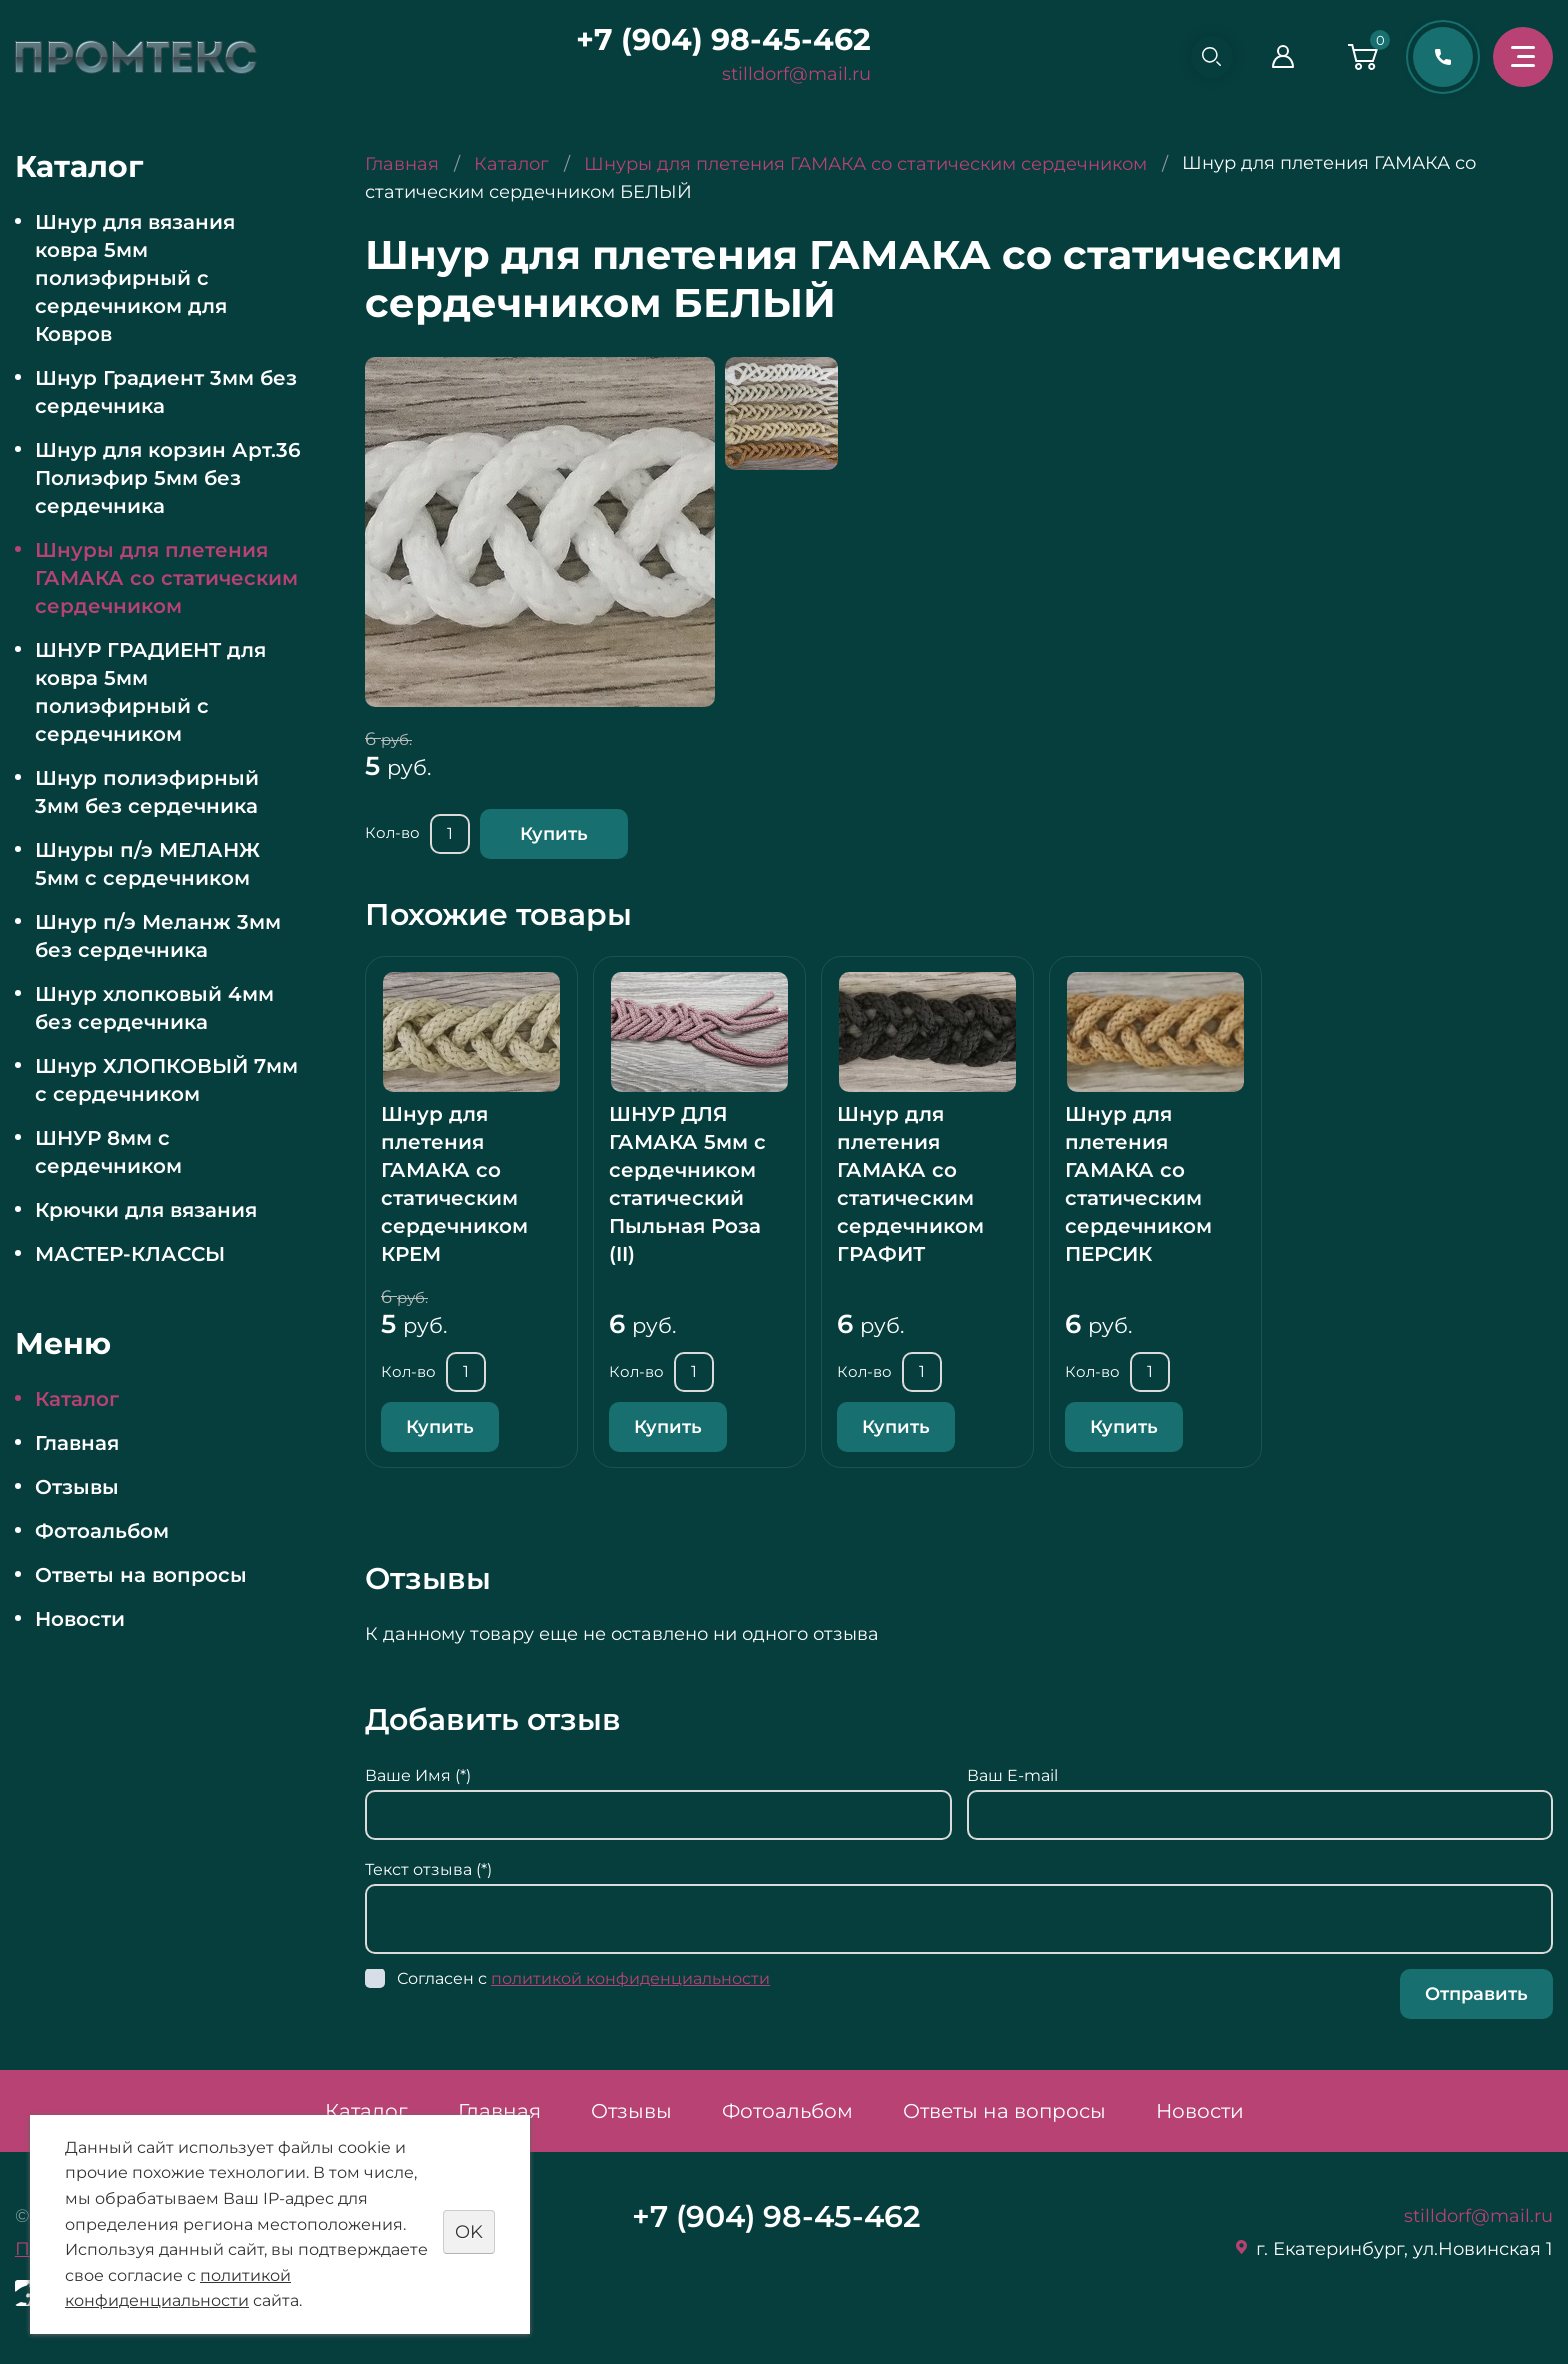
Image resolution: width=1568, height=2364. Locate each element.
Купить (554, 834)
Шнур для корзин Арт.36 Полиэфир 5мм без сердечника (168, 478)
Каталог (77, 1399)
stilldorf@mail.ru (788, 74)
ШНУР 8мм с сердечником (108, 1152)
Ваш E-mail (1012, 1775)
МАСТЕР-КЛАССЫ (130, 1254)
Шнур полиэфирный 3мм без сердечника (147, 792)
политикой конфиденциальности (630, 1978)
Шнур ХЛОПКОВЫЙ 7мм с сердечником (166, 1080)
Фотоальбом (102, 1531)
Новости (80, 1619)
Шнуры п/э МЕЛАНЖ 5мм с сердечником (147, 864)
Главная (77, 1443)
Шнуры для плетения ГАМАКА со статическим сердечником (166, 578)
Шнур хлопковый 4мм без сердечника (154, 1008)
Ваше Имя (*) (418, 1775)
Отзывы (77, 1487)
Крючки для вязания (146, 1210)
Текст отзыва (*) (428, 1869)
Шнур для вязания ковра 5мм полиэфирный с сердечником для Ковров (135, 278)
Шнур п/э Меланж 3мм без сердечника (158, 936)
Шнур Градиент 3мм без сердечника (166, 392)
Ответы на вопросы (141, 1575)
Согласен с (583, 1978)
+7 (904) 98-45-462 (715, 39)
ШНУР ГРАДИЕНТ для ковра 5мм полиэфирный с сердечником (150, 692)
